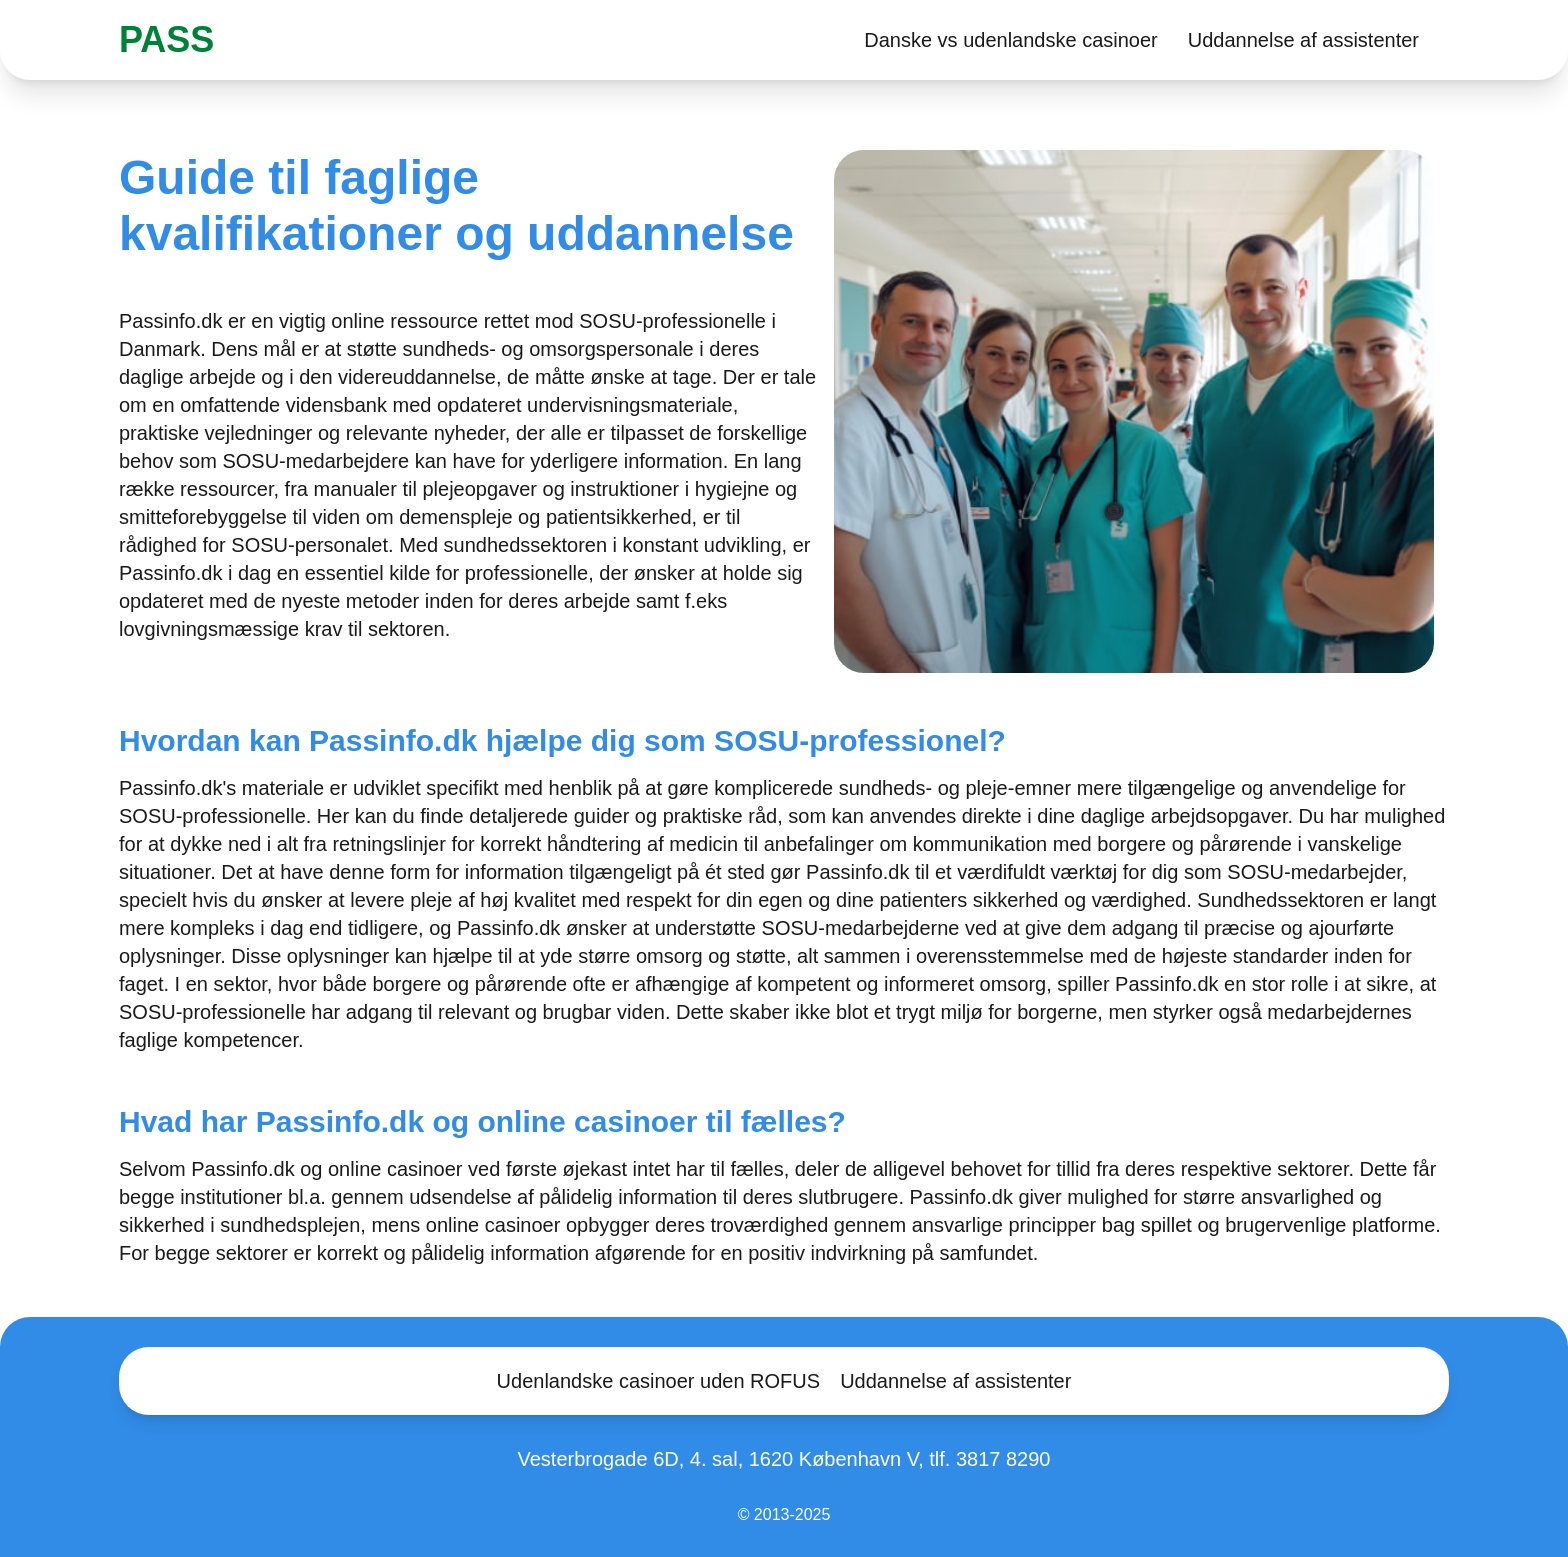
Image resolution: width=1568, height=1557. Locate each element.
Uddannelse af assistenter (1303, 40)
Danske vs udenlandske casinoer (1011, 40)
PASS (166, 40)
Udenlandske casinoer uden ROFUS (659, 1381)
